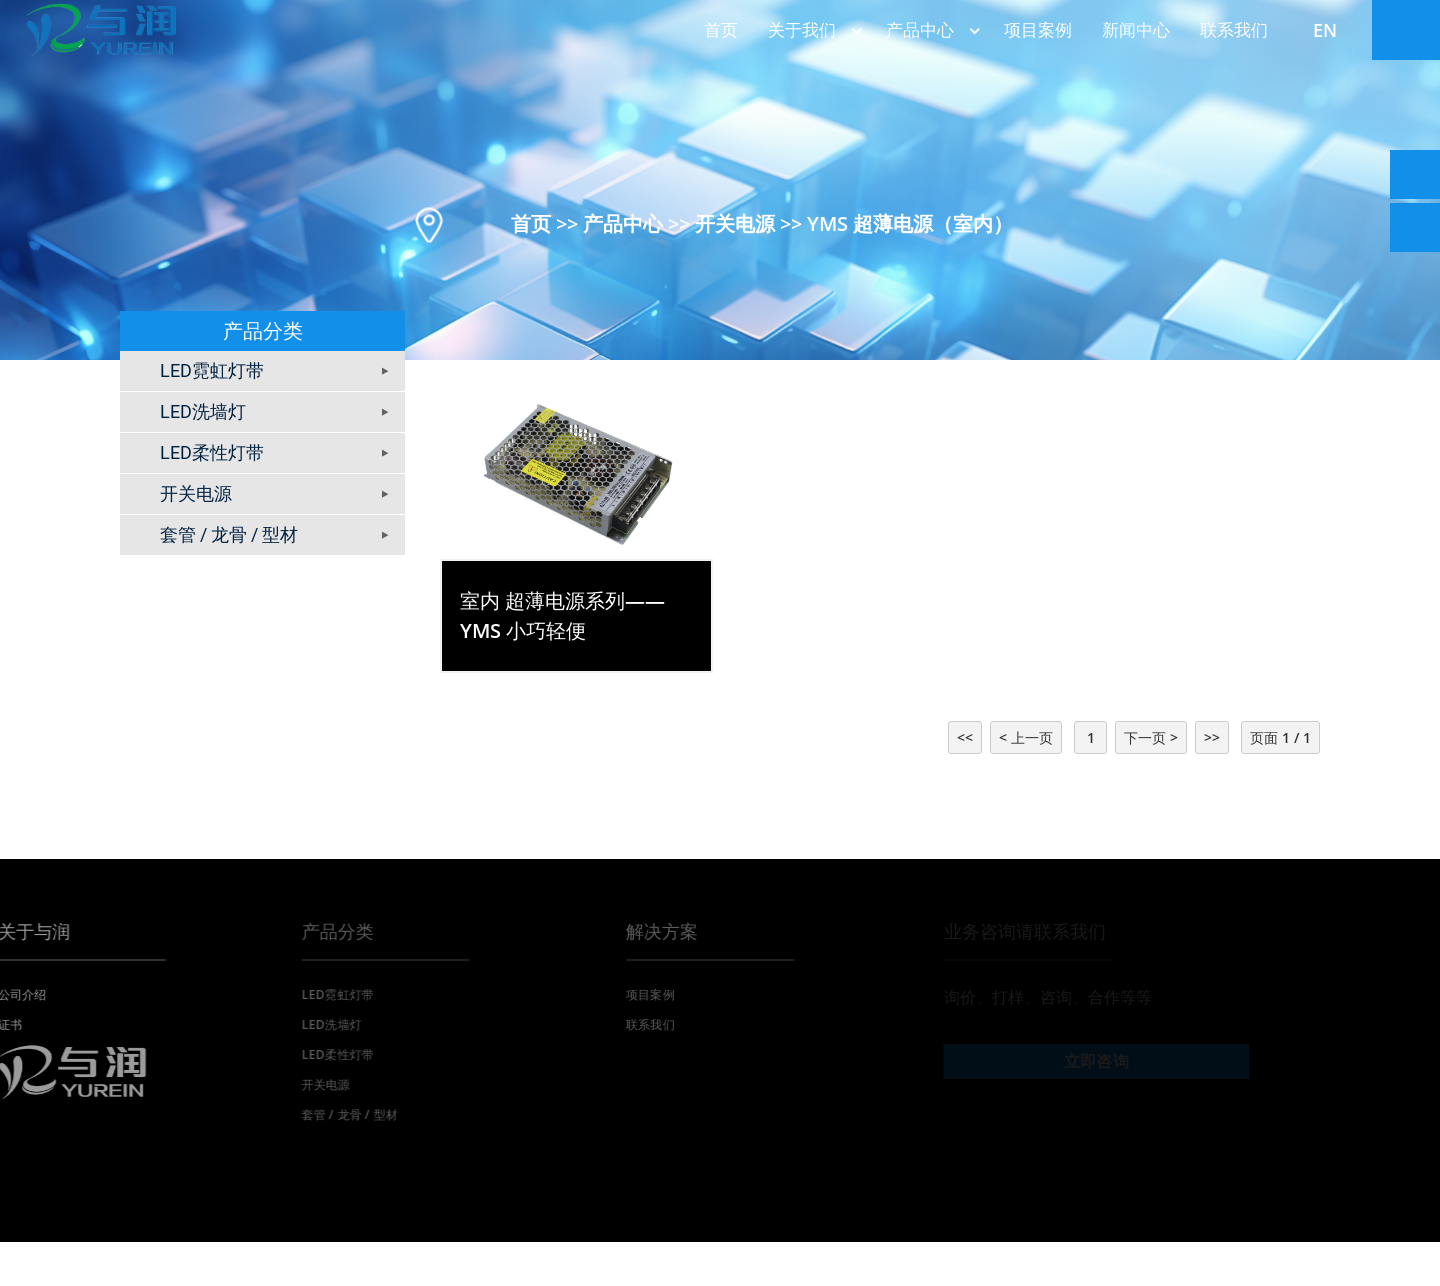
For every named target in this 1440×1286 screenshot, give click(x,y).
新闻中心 (1136, 29)
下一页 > (1151, 737)
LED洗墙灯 (203, 411)
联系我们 (1234, 29)
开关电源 (735, 222)
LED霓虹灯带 (212, 370)
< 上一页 (1026, 737)
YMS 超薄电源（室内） (910, 222)
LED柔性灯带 (212, 452)
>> (1212, 737)
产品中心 (930, 29)
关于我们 (812, 29)
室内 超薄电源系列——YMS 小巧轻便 (562, 615)
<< (965, 737)
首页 (721, 29)
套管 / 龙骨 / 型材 (229, 534)
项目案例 (1038, 29)
